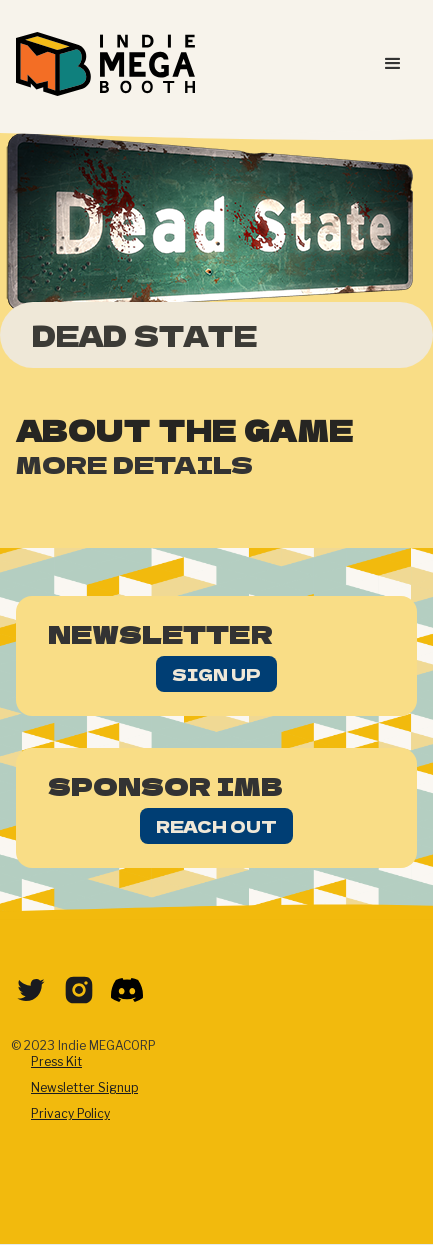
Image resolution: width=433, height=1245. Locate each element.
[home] (105, 64)
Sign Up (216, 674)
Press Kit (56, 1061)
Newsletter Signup (84, 1087)
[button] (393, 64)
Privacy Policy (70, 1113)
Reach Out (216, 826)
